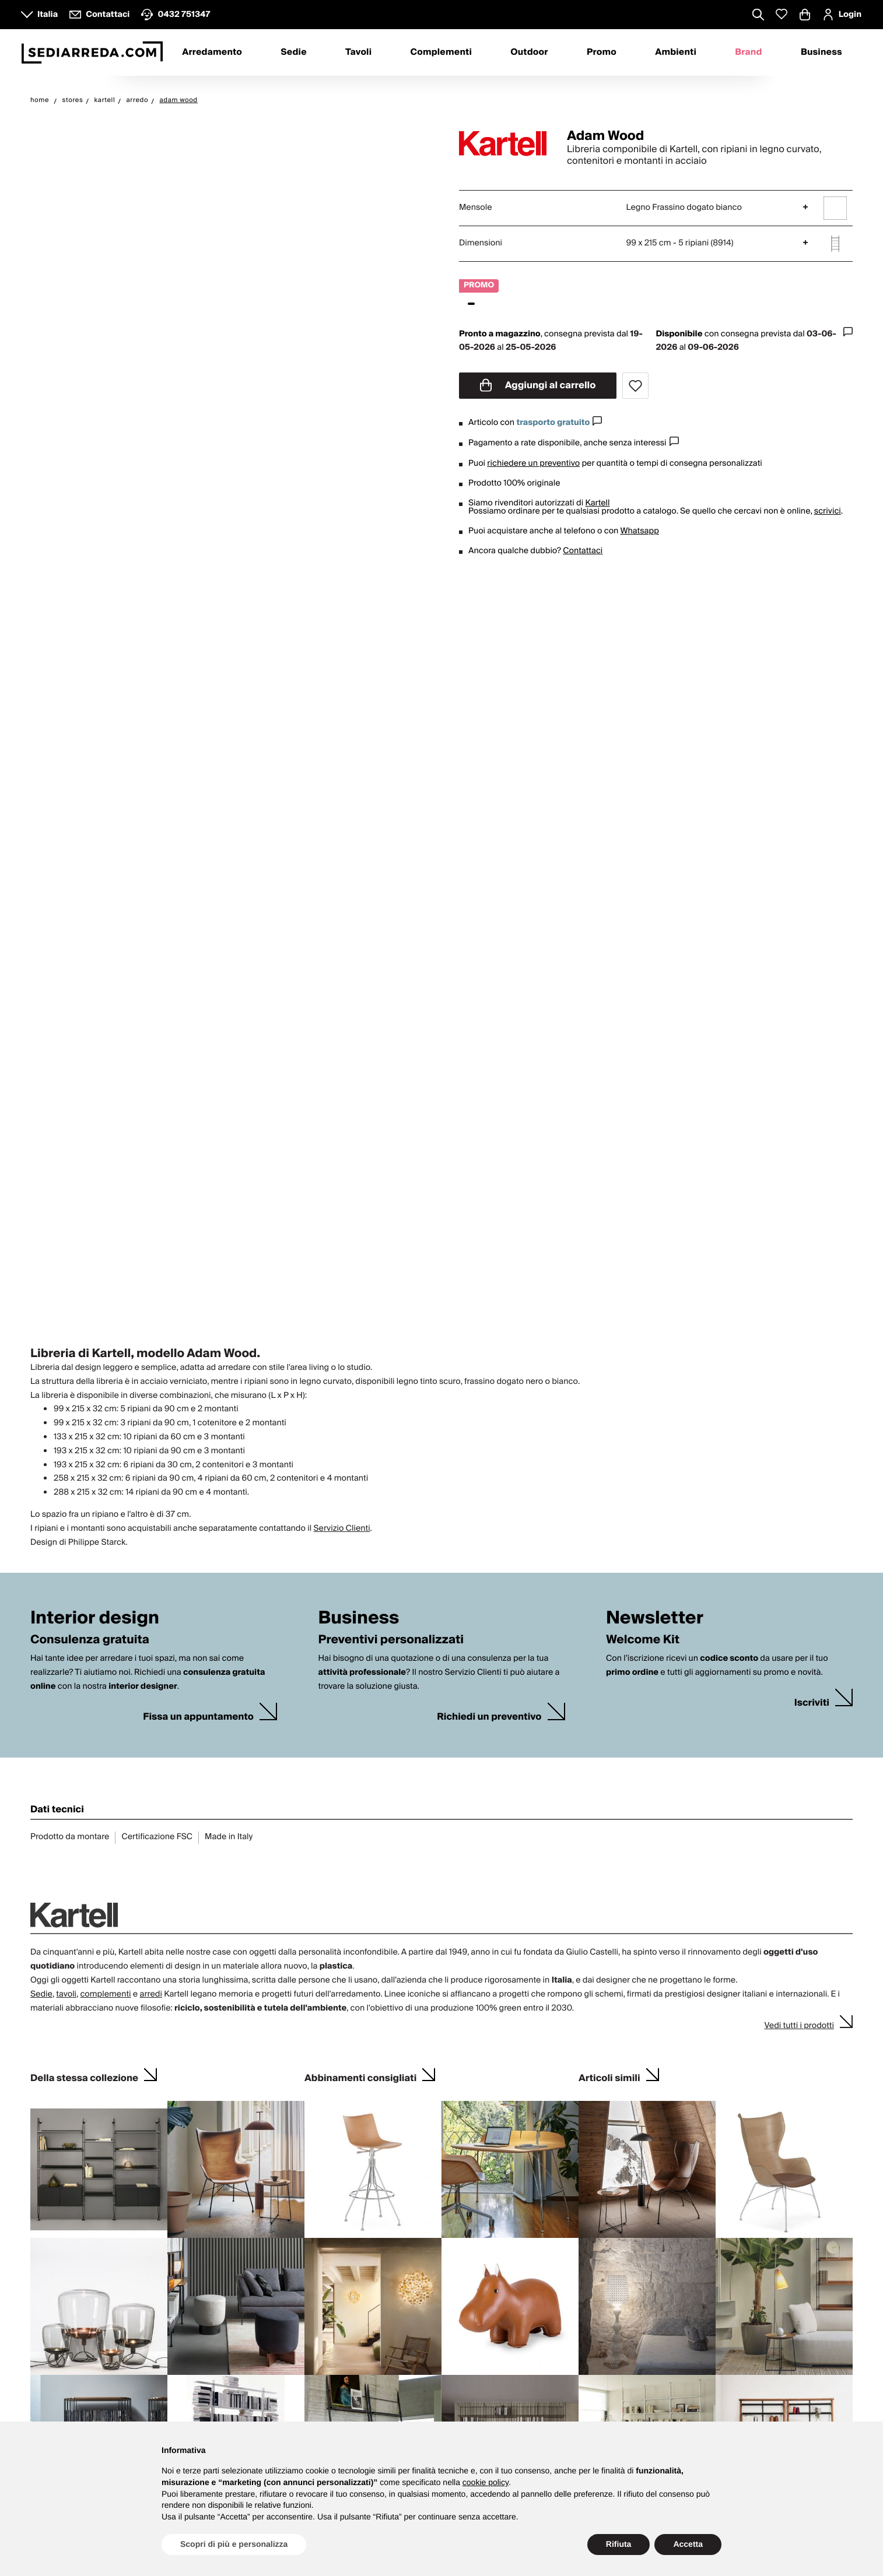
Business (821, 52)
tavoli (66, 1994)
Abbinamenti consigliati (360, 2076)
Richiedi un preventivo (489, 1717)
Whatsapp (639, 531)
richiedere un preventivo (533, 463)
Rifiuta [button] (619, 2544)
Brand (748, 52)
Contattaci (582, 551)
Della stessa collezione (84, 2076)
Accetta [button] (688, 2544)
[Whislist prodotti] (781, 14)
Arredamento (212, 52)
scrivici (827, 511)
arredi (150, 1994)
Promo (601, 52)
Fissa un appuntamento (198, 1717)
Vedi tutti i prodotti (799, 2026)
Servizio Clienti (341, 1528)
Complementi (441, 52)
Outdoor (529, 52)
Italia (47, 15)
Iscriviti (811, 1703)
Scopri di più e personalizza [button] (234, 2544)
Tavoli (358, 52)
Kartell (597, 503)
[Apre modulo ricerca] (758, 16)
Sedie (294, 52)
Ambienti (675, 52)
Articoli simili (609, 2076)
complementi (105, 1994)
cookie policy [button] (485, 2482)
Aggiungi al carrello (538, 385)
